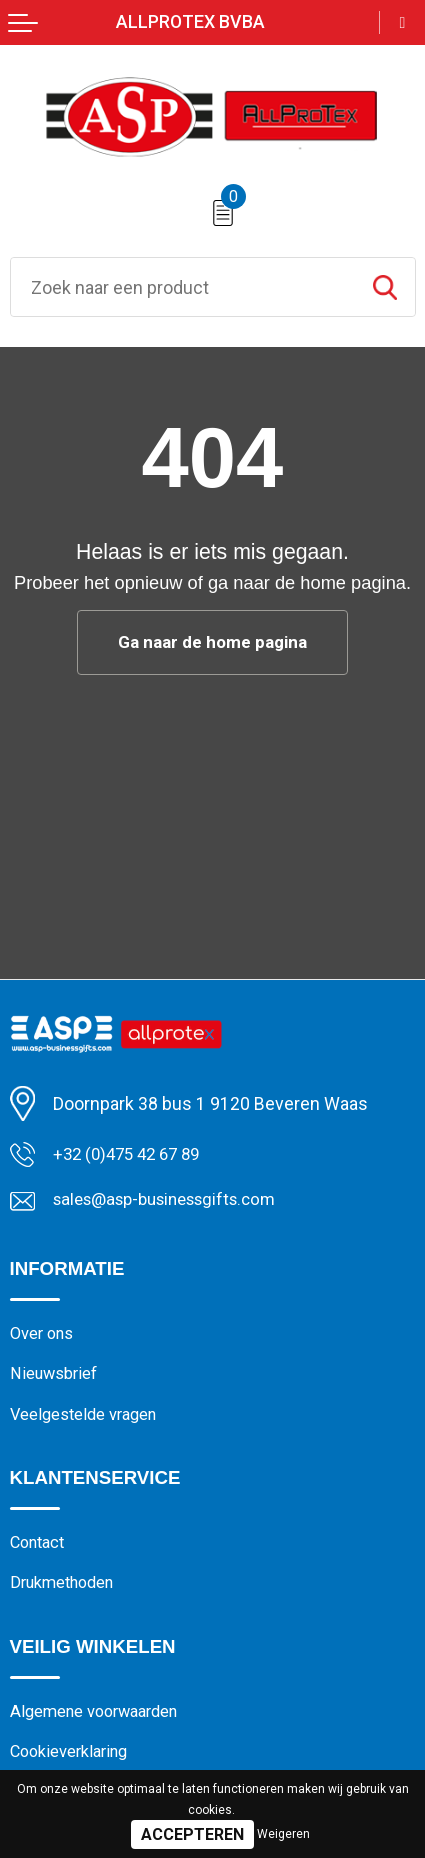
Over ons (44, 1336)
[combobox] (183, 287)
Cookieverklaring (74, 1763)
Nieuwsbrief (57, 1378)
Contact (40, 1550)
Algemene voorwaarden (101, 1722)
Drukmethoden (67, 1592)
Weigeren (283, 1834)
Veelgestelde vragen (90, 1420)
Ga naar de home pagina (212, 642)
